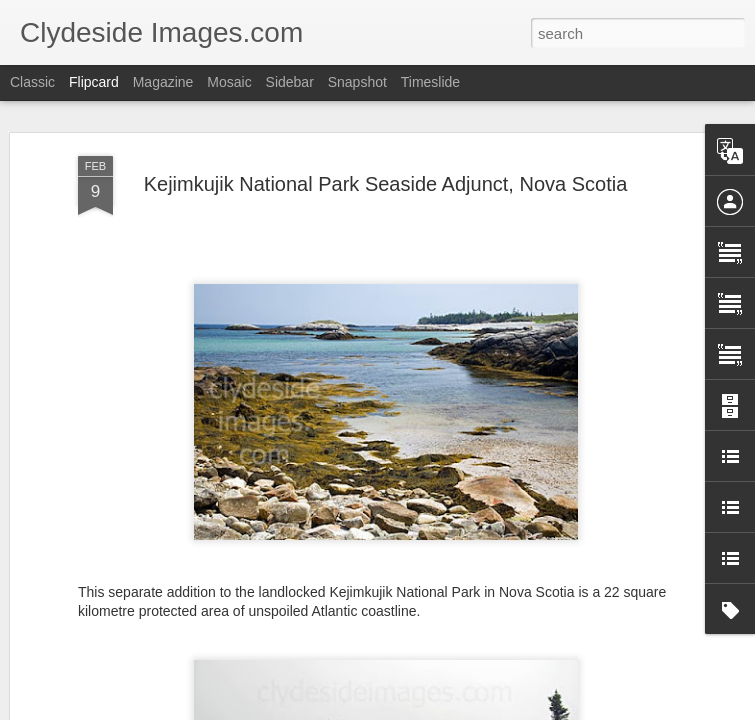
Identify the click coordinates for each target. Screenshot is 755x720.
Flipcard (94, 82)
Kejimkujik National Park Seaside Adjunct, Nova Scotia (386, 149)
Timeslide (430, 82)
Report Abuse (498, 709)
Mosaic (229, 82)
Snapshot (357, 82)
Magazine (163, 82)
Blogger (440, 709)
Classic (32, 82)
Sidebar (290, 82)
